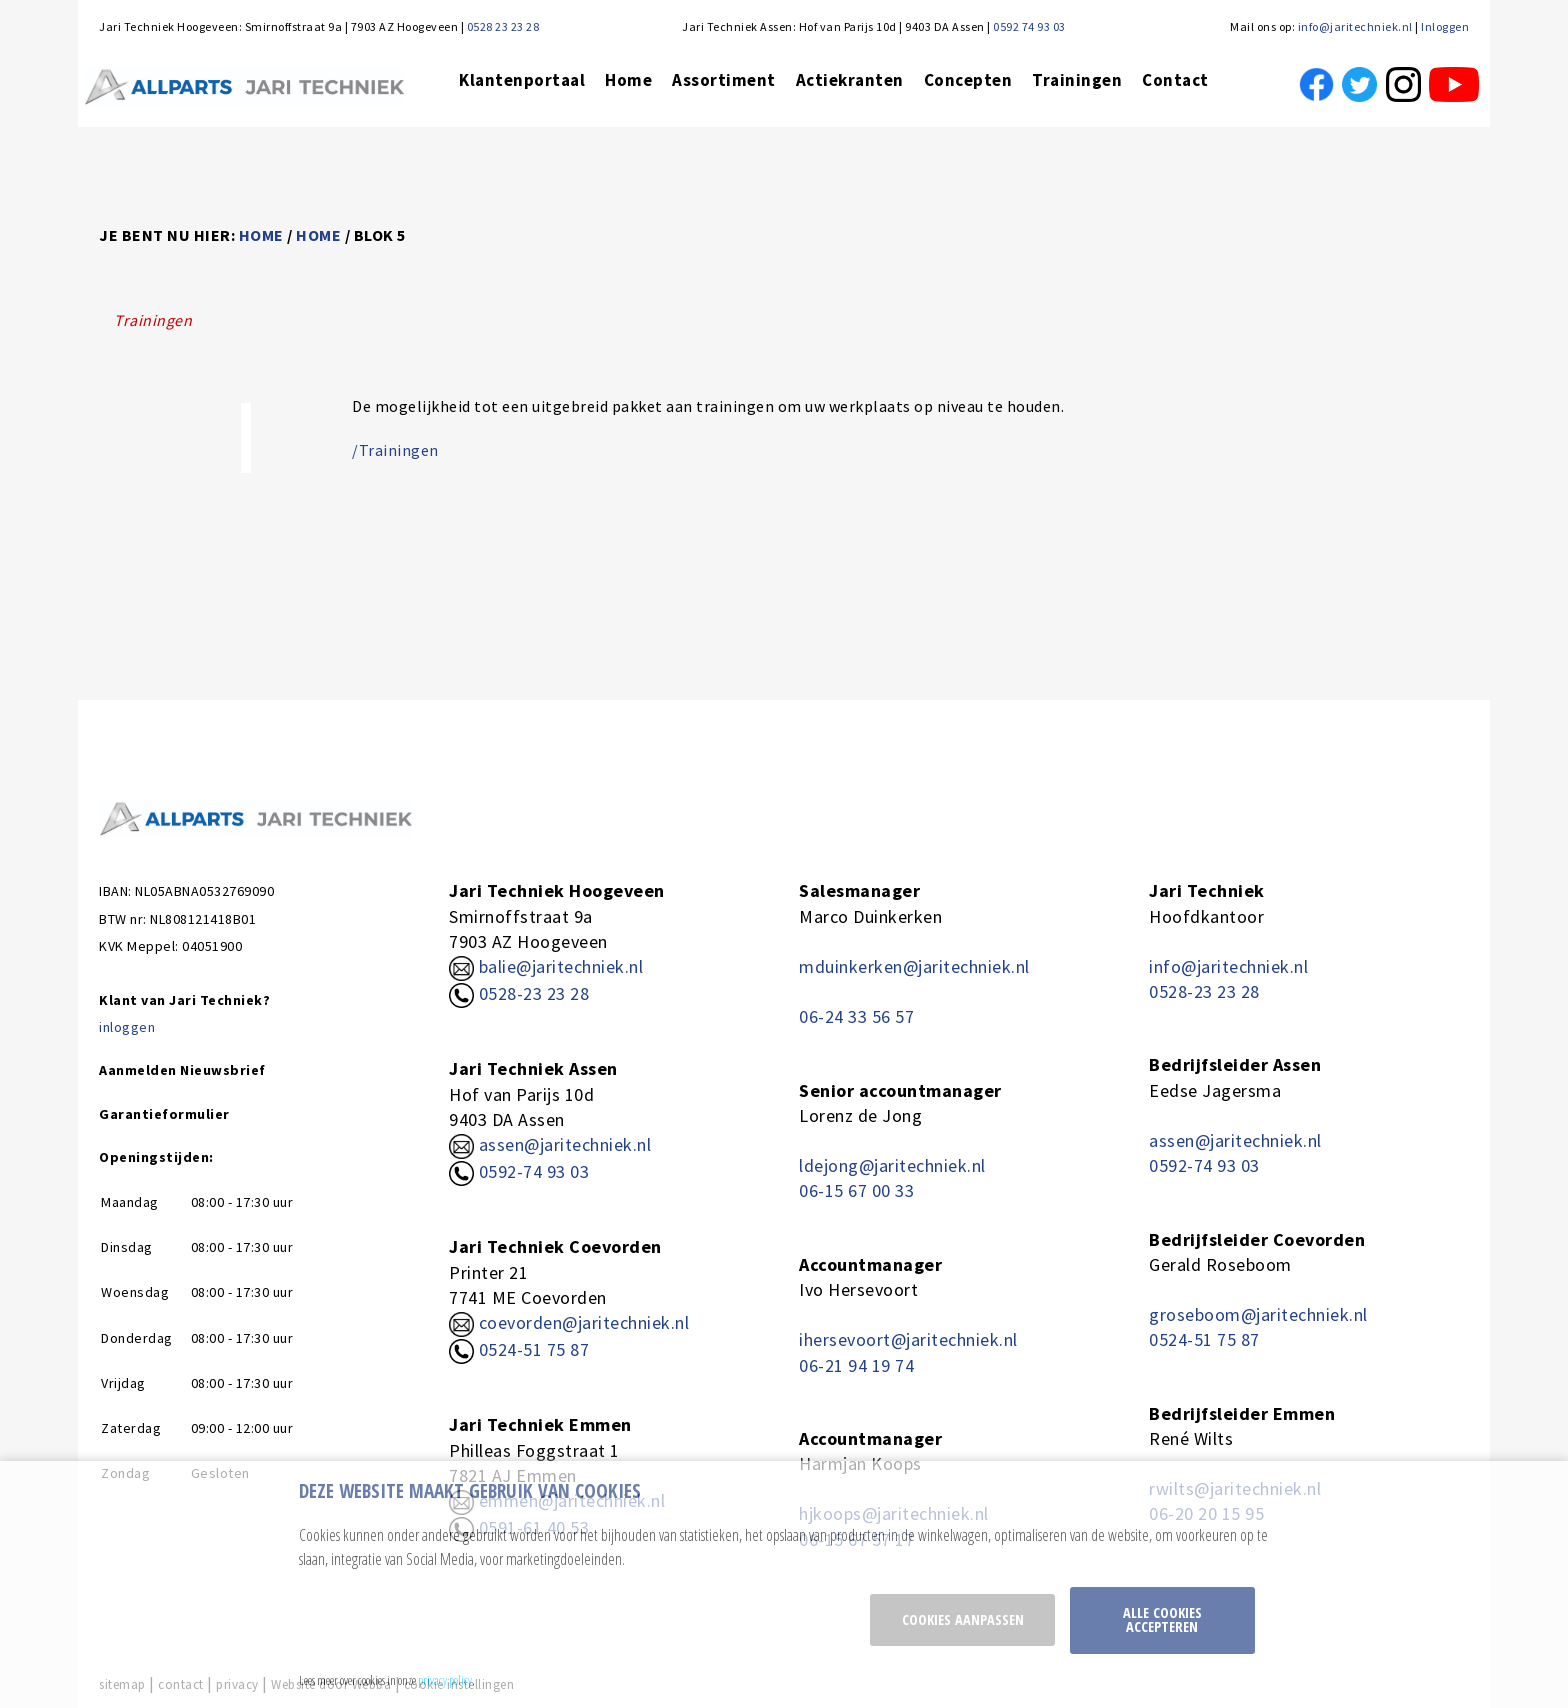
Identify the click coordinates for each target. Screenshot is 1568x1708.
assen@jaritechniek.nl (565, 1144)
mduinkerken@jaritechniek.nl (914, 966)
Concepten (968, 80)
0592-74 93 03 (534, 1171)
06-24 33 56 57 (856, 1016)
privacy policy (445, 1680)
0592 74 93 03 (1029, 26)
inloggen (127, 1027)
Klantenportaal (522, 80)
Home (628, 80)
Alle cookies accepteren (1162, 1619)
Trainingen (1077, 80)
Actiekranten (850, 80)
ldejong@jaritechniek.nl (892, 1165)
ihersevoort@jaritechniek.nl (908, 1339)
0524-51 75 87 (534, 1349)
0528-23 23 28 (519, 993)
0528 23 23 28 (503, 26)
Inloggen (1445, 26)
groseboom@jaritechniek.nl (1258, 1314)
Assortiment (724, 80)
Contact (1175, 80)
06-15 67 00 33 (856, 1190)
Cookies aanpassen (963, 1619)
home (261, 235)
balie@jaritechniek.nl (546, 966)
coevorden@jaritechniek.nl (584, 1322)
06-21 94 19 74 (856, 1365)
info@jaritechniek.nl (1355, 26)
